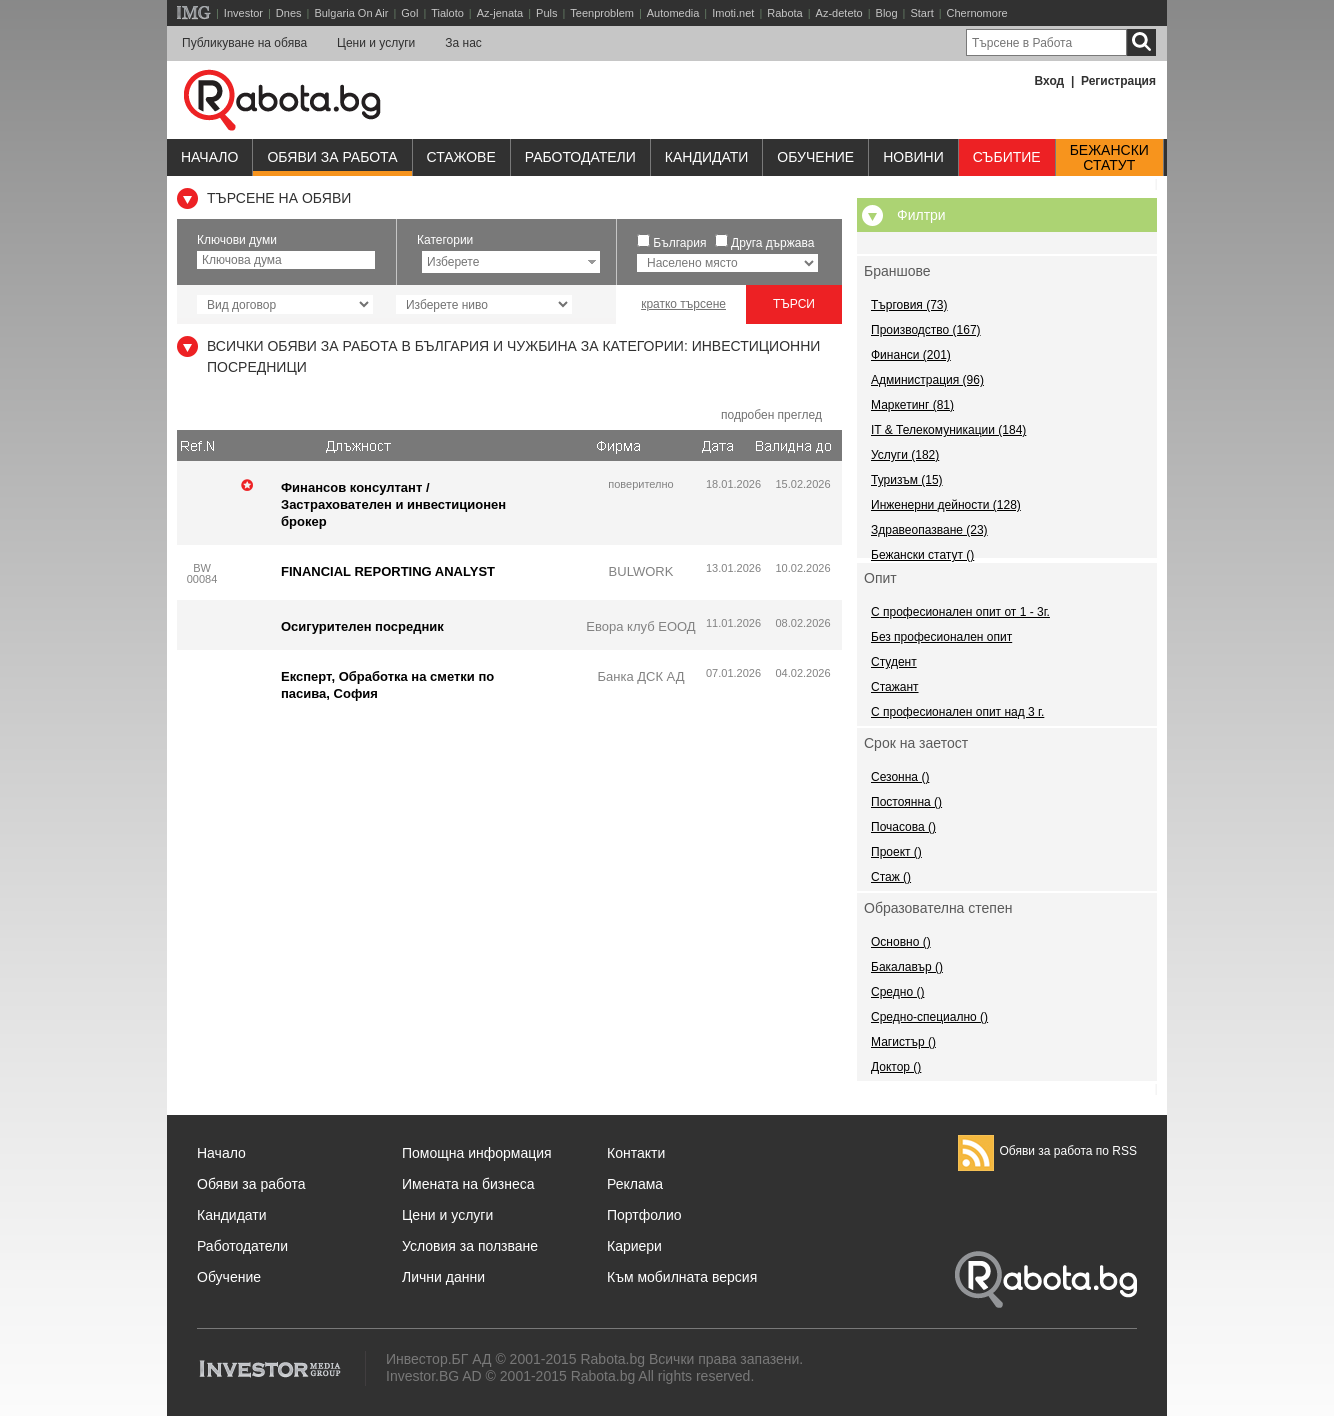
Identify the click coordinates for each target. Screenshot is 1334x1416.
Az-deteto (839, 13)
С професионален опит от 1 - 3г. (960, 612)
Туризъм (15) (907, 480)
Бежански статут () (922, 555)
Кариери (634, 1246)
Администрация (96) (927, 380)
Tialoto (447, 13)
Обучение (229, 1277)
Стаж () (891, 877)
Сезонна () (900, 777)
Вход (1050, 81)
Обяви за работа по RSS (1047, 1151)
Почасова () (903, 827)
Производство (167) (926, 330)
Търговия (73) (909, 305)
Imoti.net (733, 13)
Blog (887, 13)
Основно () (901, 942)
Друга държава (772, 243)
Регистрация (1118, 81)
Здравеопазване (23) (929, 530)
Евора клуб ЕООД (640, 626)
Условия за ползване (470, 1246)
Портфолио (644, 1215)
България (679, 243)
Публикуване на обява (244, 43)
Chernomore (977, 13)
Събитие (1007, 157)
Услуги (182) (905, 455)
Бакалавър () (907, 967)
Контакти (636, 1153)
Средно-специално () (929, 1017)
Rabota (784, 13)
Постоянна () (906, 802)
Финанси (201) (911, 355)
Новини (913, 157)
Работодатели (580, 157)
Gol (409, 13)
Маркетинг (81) (912, 405)
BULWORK (641, 571)
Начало (209, 157)
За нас (463, 43)
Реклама (635, 1184)
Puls (546, 13)
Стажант (895, 687)
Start (921, 13)
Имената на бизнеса (468, 1184)
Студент (894, 662)
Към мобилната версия (682, 1277)
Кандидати (707, 157)
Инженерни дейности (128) (946, 505)
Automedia (673, 13)
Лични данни (443, 1277)
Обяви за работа (332, 157)
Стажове (461, 157)
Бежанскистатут (1109, 158)
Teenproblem (602, 13)
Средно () (897, 992)
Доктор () (896, 1067)
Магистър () (903, 1042)
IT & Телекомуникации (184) (948, 430)
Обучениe (815, 157)
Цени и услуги (376, 43)
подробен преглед (771, 415)
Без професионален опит (941, 637)
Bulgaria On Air (351, 13)
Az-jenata (500, 13)
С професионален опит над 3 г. (957, 712)
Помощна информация (477, 1153)
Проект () (896, 852)
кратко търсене (683, 304)
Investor (243, 13)
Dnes (289, 13)
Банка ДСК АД (640, 676)
